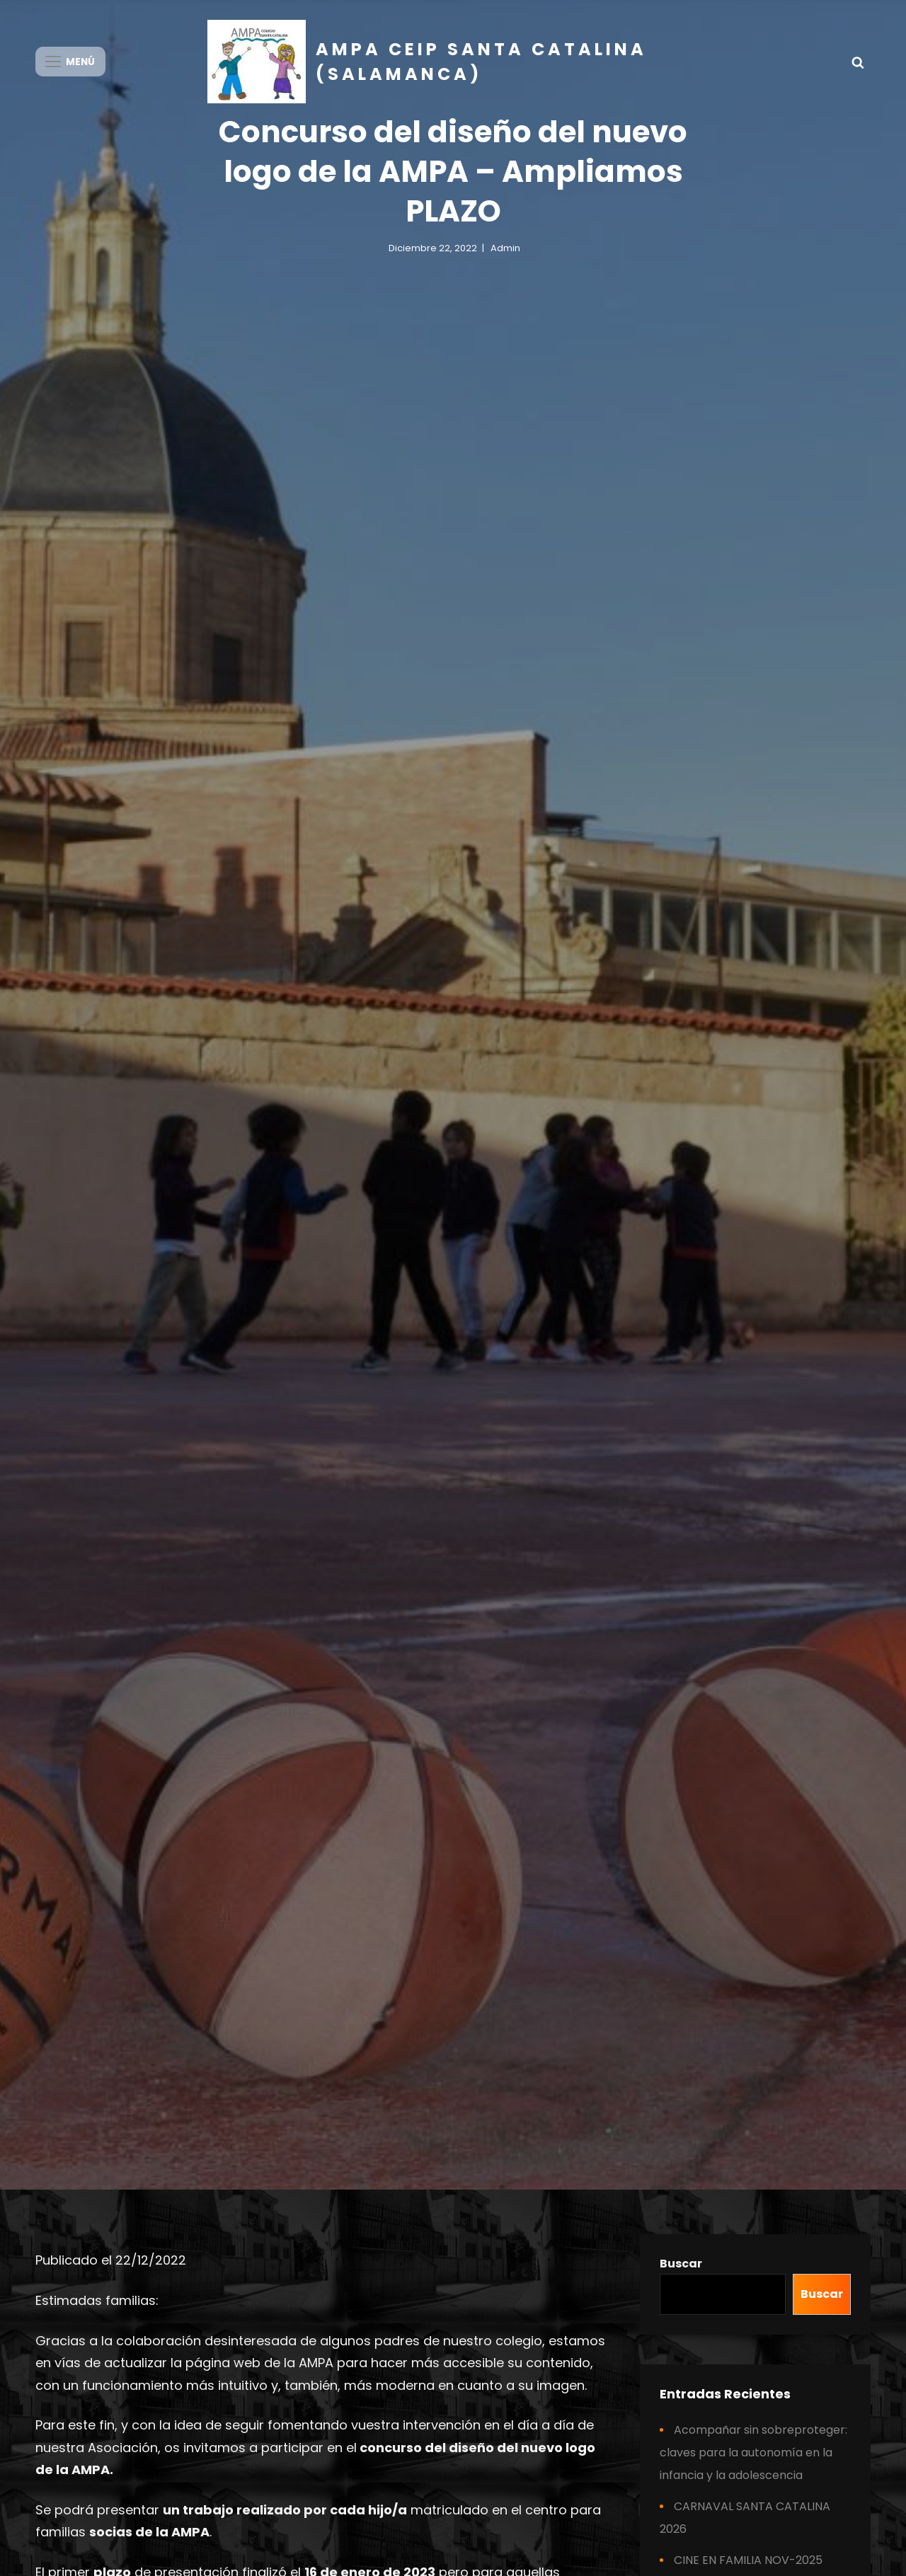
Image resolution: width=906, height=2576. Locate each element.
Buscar (681, 2263)
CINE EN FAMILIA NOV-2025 (748, 2560)
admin (505, 258)
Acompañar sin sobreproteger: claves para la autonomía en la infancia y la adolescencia (753, 2452)
